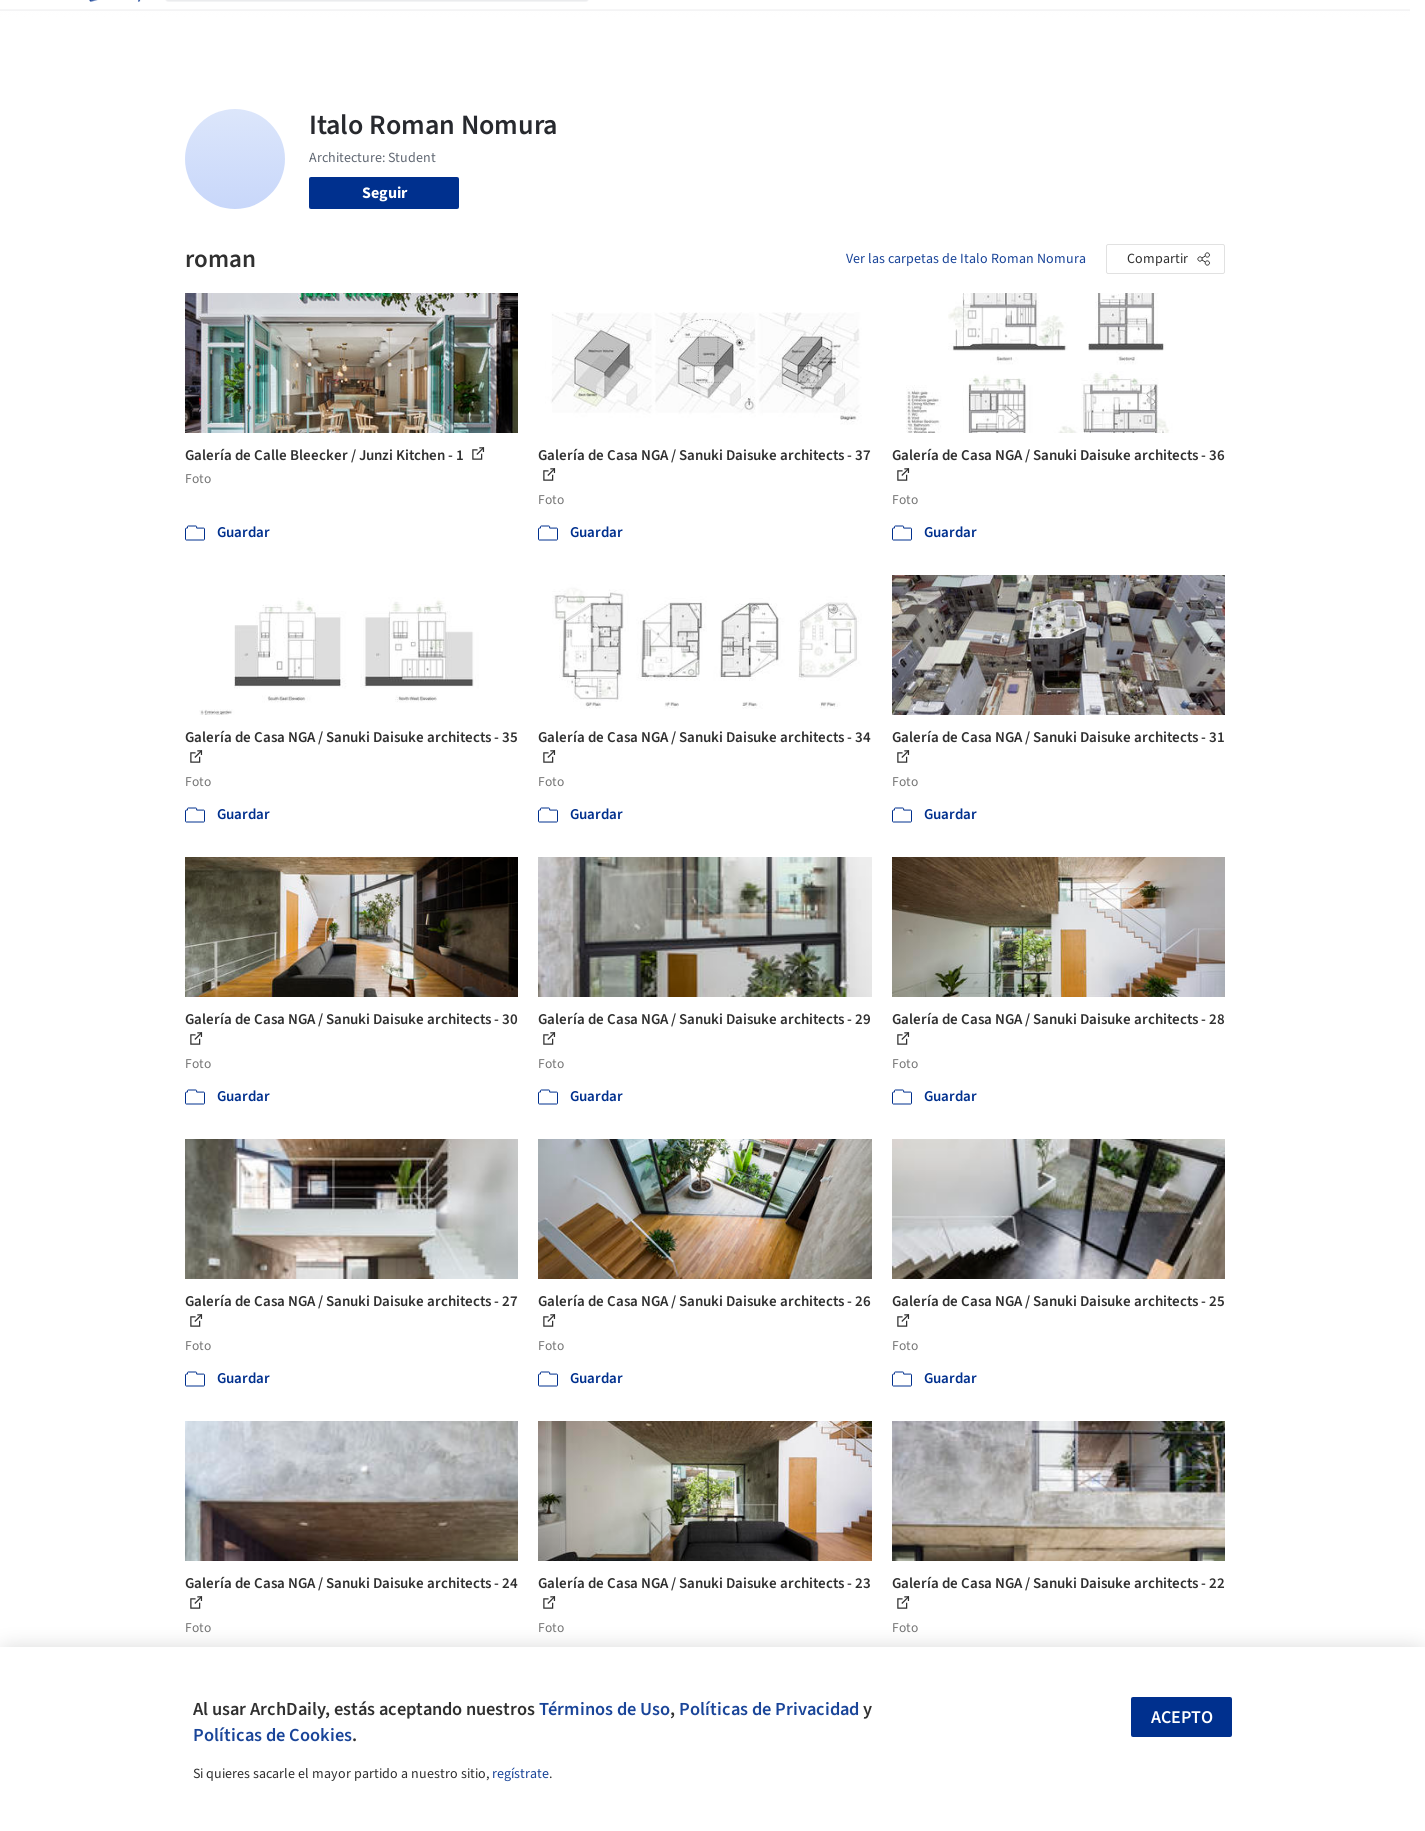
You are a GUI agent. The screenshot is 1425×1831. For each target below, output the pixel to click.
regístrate (520, 1774)
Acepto (1182, 1717)
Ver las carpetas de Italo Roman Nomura (966, 259)
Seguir (384, 193)
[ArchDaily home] (113, 28)
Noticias (906, 28)
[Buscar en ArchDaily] (393, 28)
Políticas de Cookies (272, 1735)
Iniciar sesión (1081, 28)
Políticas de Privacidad (769, 1709)
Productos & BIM (805, 28)
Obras (629, 28)
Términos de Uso (604, 1709)
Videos (973, 28)
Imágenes (699, 28)
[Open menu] (1313, 28)
